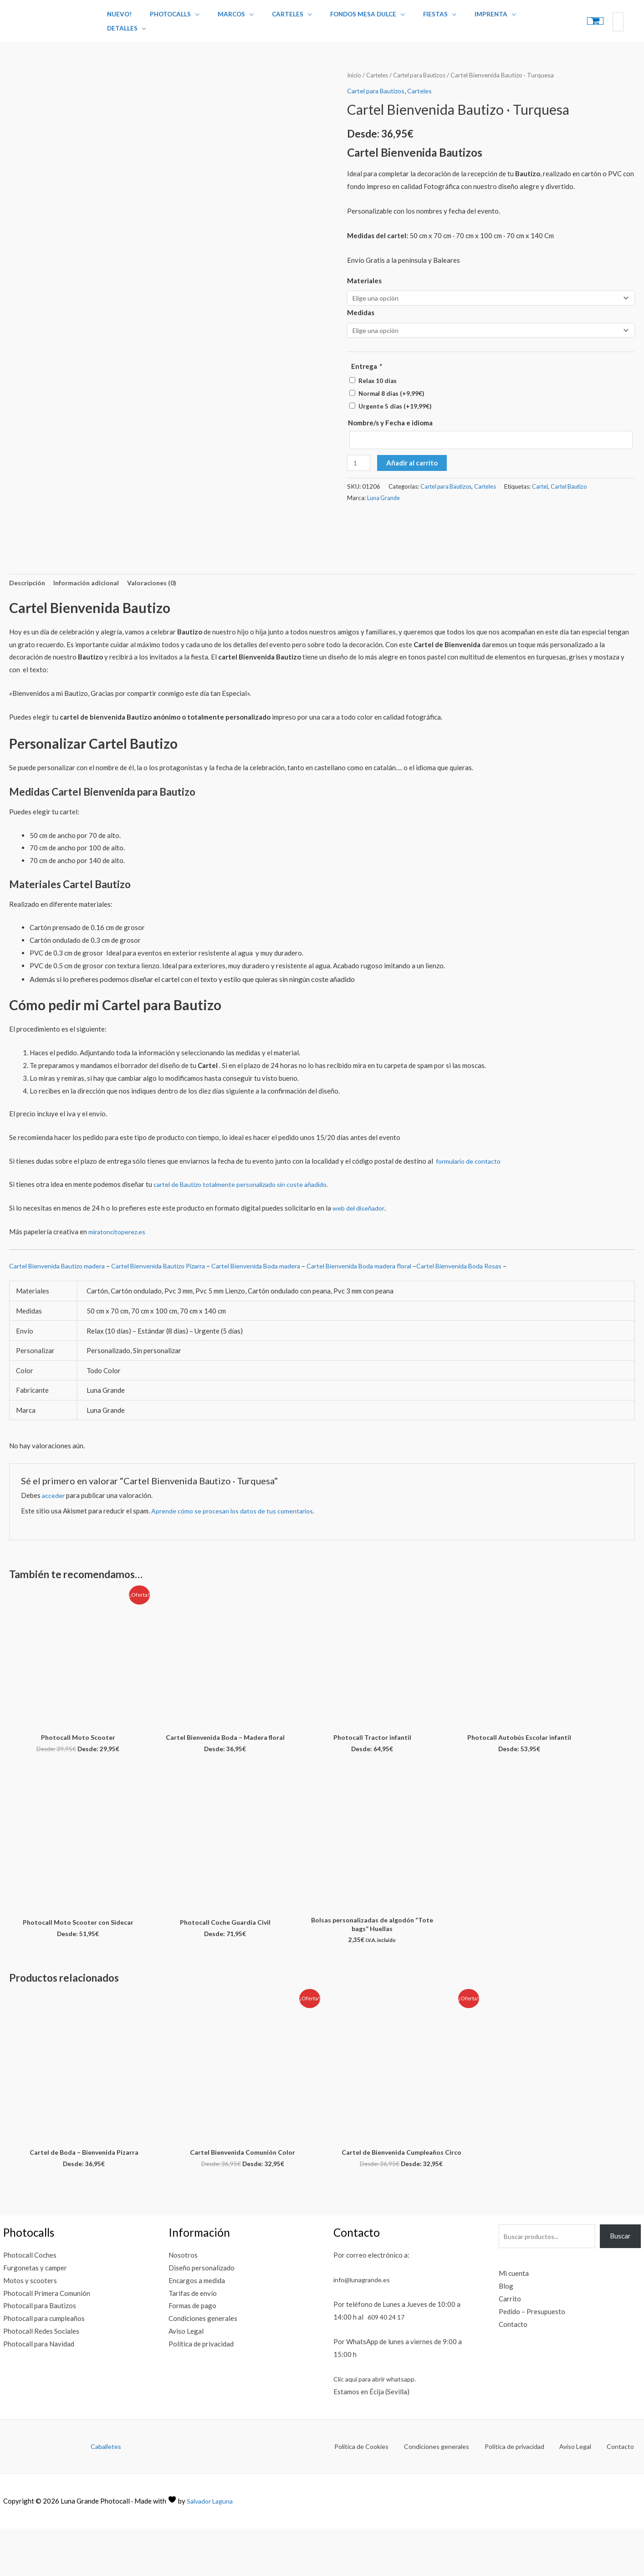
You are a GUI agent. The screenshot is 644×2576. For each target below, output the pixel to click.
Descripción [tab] (28, 626)
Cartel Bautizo (574, 483)
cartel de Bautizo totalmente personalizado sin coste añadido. (246, 1229)
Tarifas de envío (193, 2340)
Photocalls (167, 18)
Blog (506, 2334)
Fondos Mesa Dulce (342, 18)
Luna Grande (384, 495)
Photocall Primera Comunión (46, 2340)
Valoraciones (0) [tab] (158, 626)
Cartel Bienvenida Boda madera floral (385, 1310)
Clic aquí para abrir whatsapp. (377, 2427)
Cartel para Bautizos (424, 69)
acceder (54, 1540)
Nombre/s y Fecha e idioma (390, 418)
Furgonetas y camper (35, 2315)
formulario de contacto (471, 1205)
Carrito (510, 2346)
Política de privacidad (201, 2391)
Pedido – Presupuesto (532, 2359)
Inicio (355, 69)
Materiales (364, 274)
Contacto (513, 2371)
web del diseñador (359, 1252)
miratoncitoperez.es (118, 1276)
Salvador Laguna (212, 2548)
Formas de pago (192, 2353)
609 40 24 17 (388, 2365)
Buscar (620, 2284)
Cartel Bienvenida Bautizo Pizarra (169, 1310)
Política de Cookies (387, 2494)
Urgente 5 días (394, 401)
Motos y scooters (30, 2328)
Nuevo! (122, 18)
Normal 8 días (391, 389)
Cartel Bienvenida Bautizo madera (60, 1310)
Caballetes (106, 2494)
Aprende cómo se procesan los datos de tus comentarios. (236, 1555)
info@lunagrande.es (363, 2327)
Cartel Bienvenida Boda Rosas (493, 1310)
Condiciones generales (203, 2366)
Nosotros (183, 2303)
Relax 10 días (377, 376)
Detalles (511, 18)
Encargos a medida (197, 2328)
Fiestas (408, 18)
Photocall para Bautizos (39, 2353)
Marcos (222, 18)
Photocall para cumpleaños (44, 2366)
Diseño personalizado (202, 2315)
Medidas (360, 307)
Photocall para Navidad (38, 2391)
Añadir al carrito (413, 459)
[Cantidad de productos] (359, 460)
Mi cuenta (514, 2321)
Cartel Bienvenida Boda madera (274, 1310)
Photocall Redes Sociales (41, 2379)
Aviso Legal (186, 2379)
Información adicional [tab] (90, 626)
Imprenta (458, 18)
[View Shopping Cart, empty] (567, 18)
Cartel (544, 483)
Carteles (272, 18)
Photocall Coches (29, 2303)
